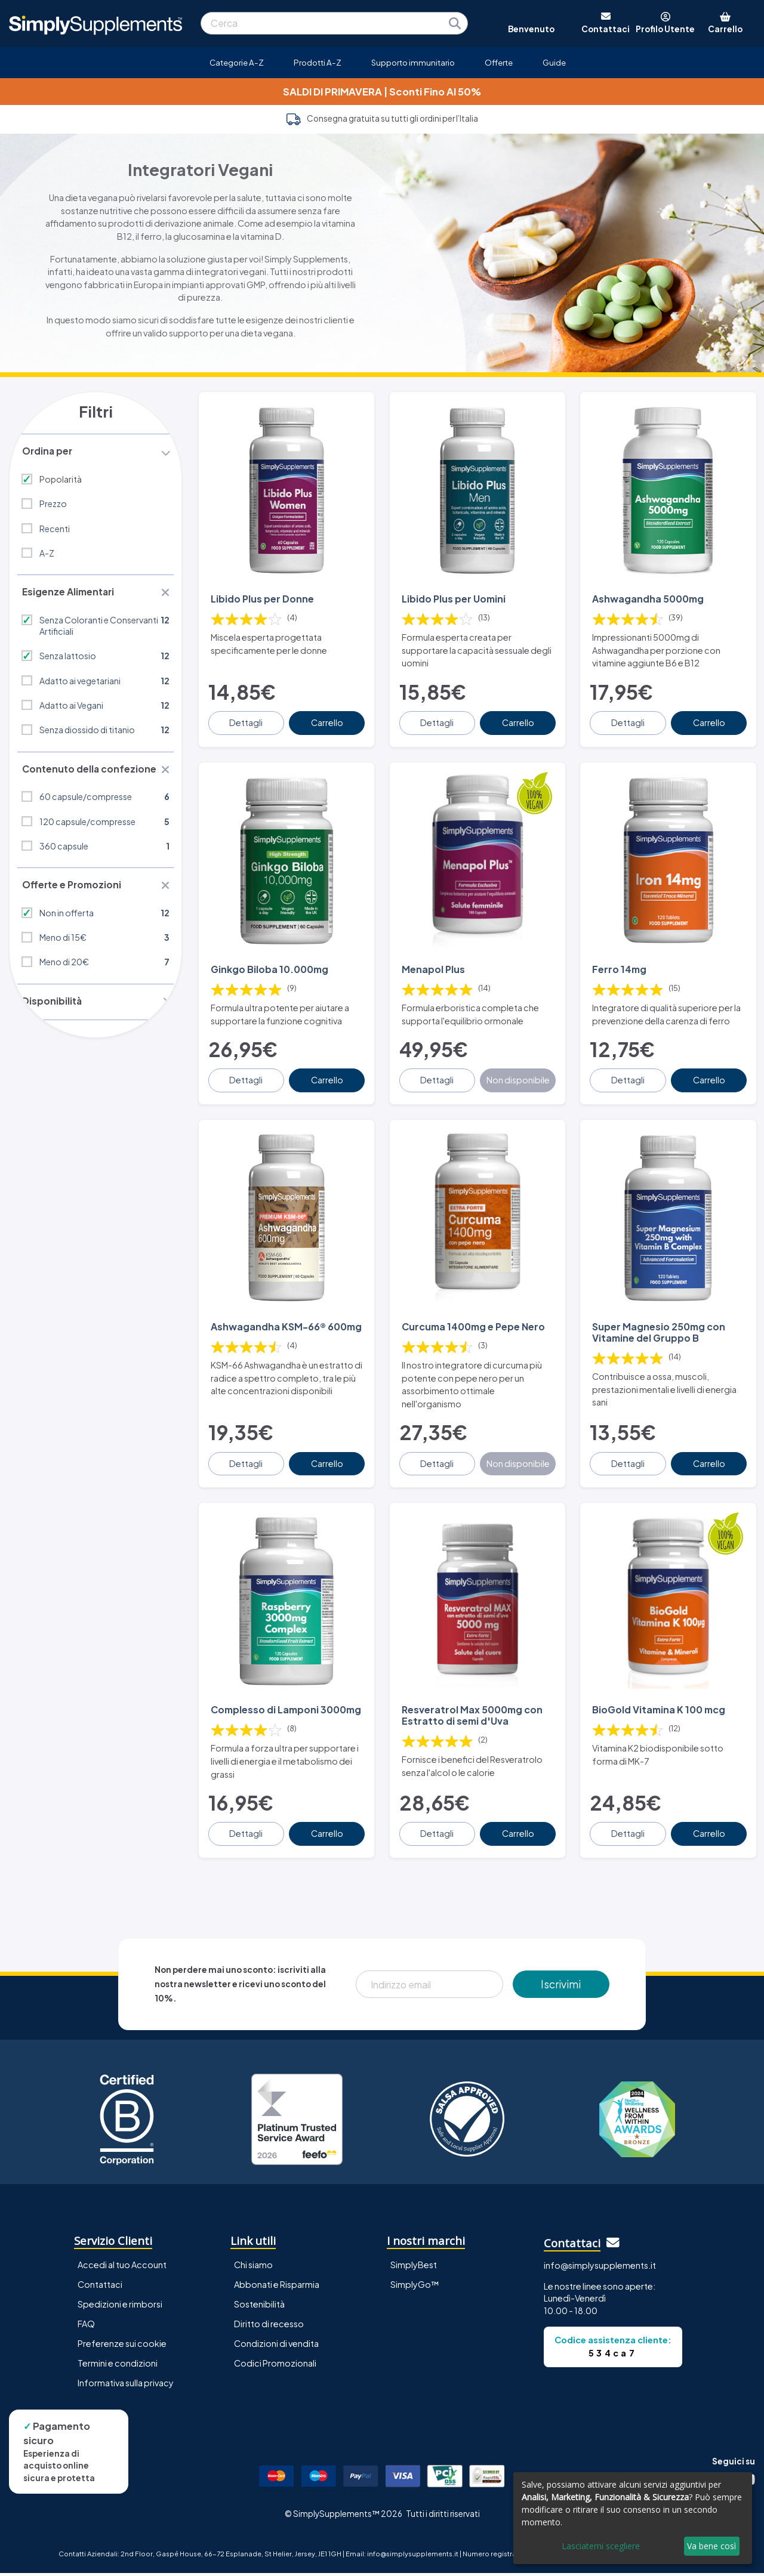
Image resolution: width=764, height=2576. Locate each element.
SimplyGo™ (414, 2287)
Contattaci (100, 2287)
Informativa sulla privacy (126, 2385)
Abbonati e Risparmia (276, 2287)
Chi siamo (253, 2267)
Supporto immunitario (413, 62)
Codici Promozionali (275, 2366)
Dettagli (247, 720)
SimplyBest (413, 2267)
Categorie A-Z (237, 62)
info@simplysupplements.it (600, 2268)
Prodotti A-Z (317, 62)
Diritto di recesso (269, 2326)
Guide (554, 62)
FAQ (86, 2326)
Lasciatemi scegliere (601, 2546)
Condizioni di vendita (276, 2346)
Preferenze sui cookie (122, 2346)
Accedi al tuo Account (122, 2267)
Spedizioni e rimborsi (120, 2307)
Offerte (499, 62)
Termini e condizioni (118, 2366)
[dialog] (632, 2518)
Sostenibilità (259, 2307)
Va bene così (711, 2546)
